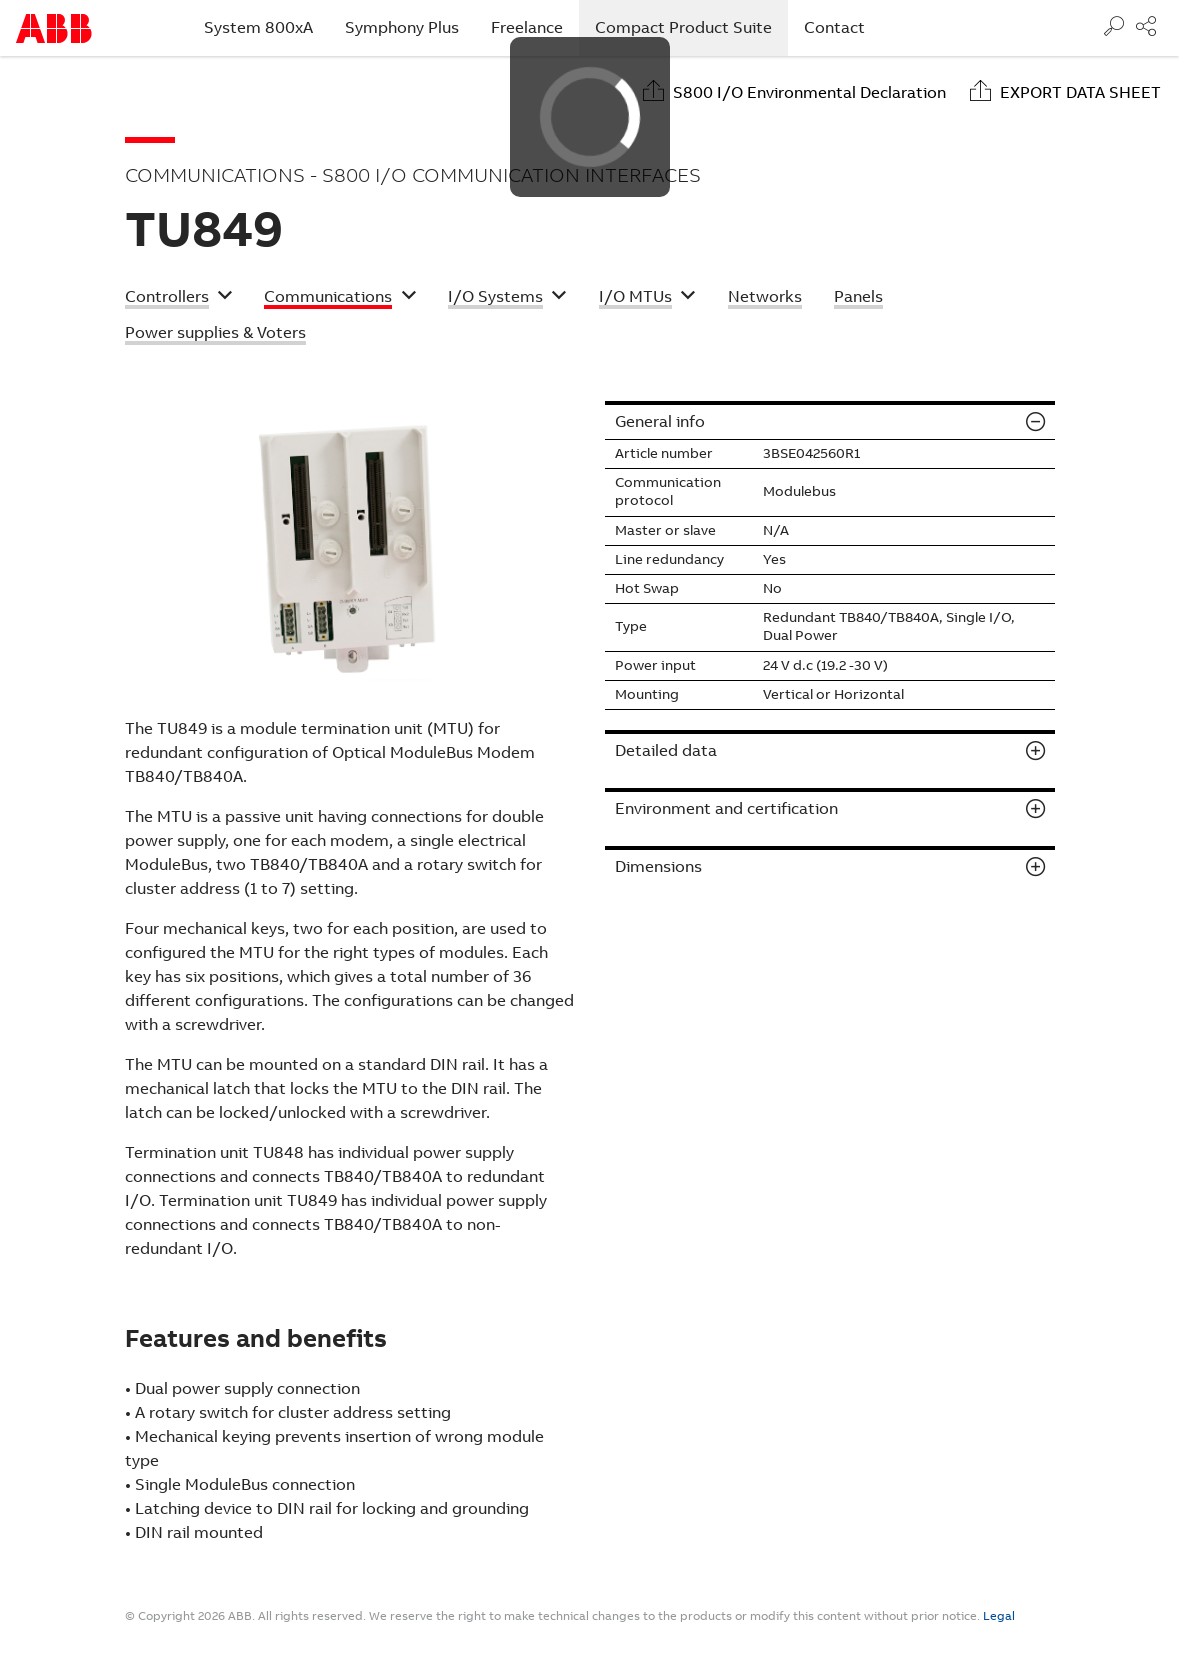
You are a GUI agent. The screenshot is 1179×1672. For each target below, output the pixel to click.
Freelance (527, 27)
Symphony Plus (402, 27)
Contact (834, 27)
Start (54, 28)
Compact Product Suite (691, 27)
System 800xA (258, 27)
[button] (179, 299)
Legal (999, 1616)
